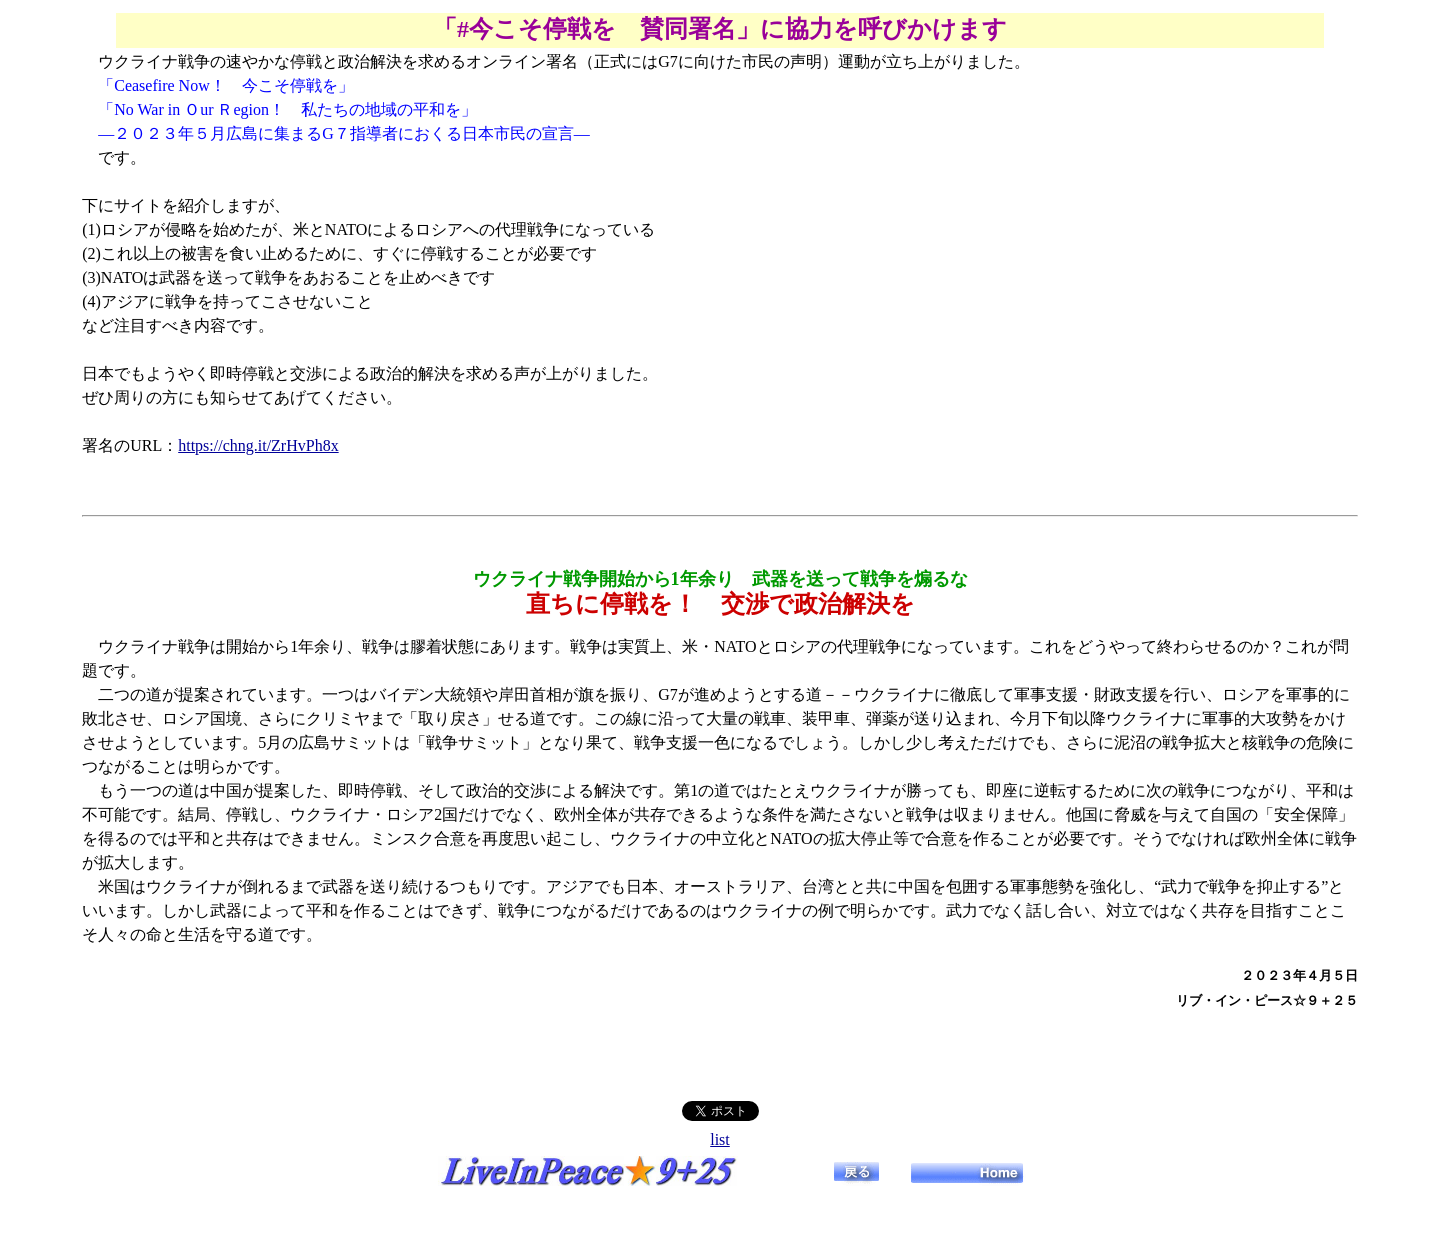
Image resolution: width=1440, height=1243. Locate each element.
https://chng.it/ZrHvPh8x (258, 445)
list (720, 1139)
